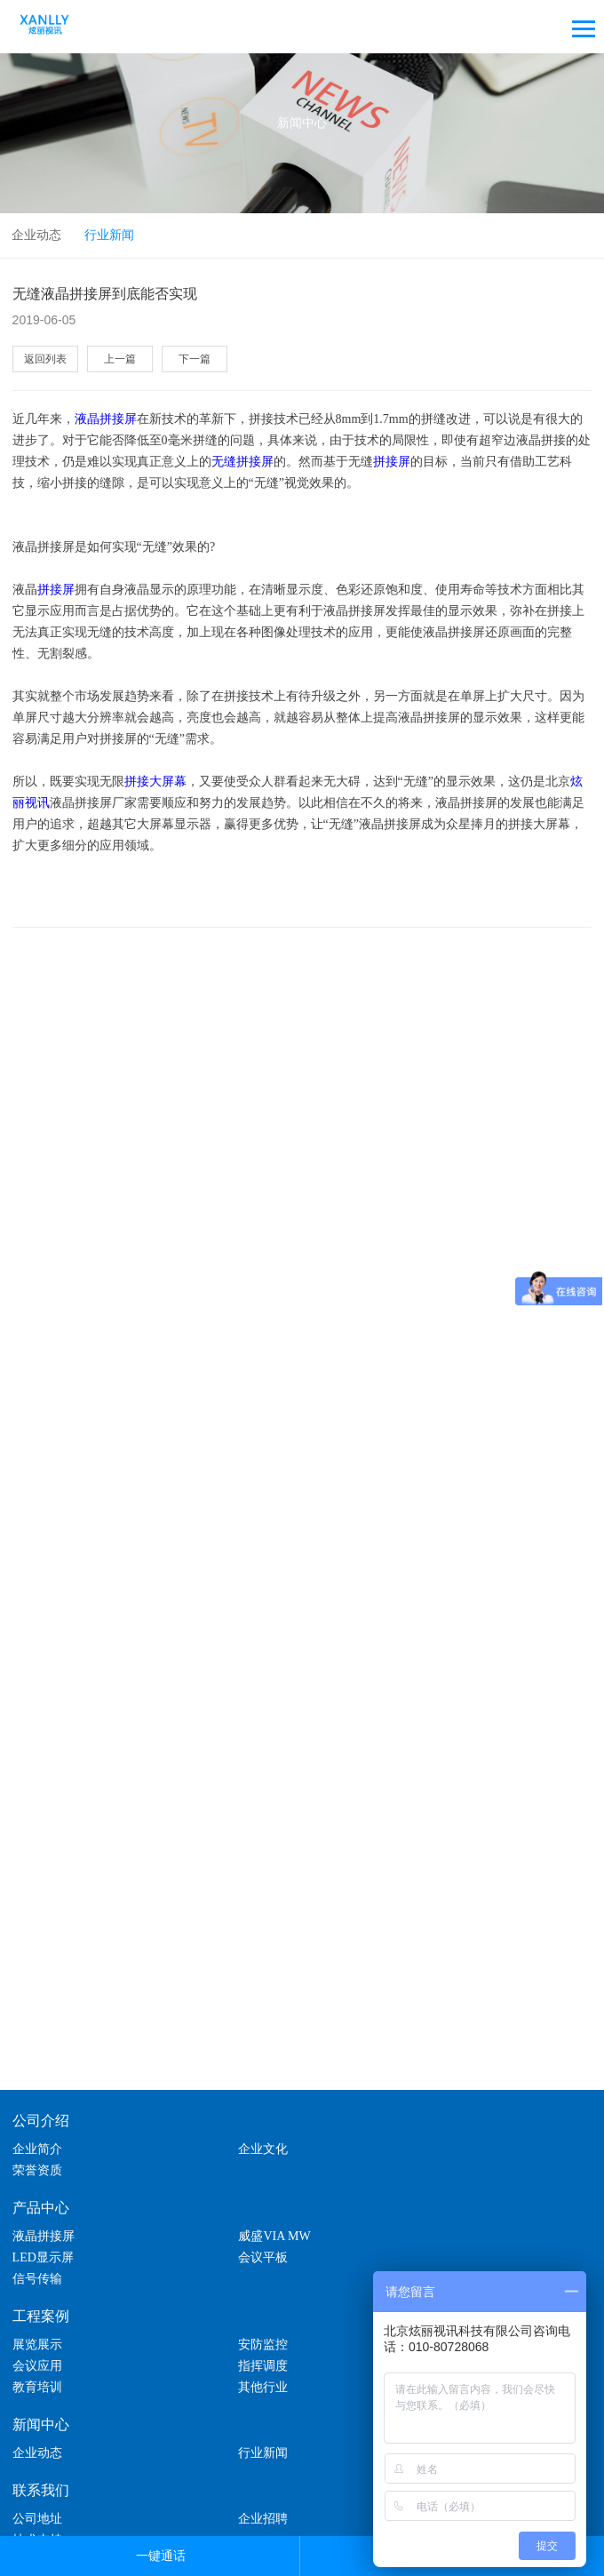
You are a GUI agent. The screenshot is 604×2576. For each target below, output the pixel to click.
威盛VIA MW (241, 2203)
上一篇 (117, 359)
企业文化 (230, 2137)
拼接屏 (391, 461)
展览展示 (37, 2290)
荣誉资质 (424, 2137)
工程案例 (40, 2261)
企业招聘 (230, 2443)
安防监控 (230, 2290)
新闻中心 (40, 2349)
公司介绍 (40, 2109)
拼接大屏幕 (155, 781)
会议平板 (37, 2224)
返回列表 (44, 359)
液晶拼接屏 (106, 419)
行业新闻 (109, 235)
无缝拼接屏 (242, 461)
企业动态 (36, 235)
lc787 (318, 2513)
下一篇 (190, 359)
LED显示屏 (429, 2203)
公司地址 (37, 2443)
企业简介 (37, 2137)
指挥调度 (37, 2311)
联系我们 (40, 2414)
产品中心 (40, 2174)
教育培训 (230, 2311)
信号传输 (230, 2224)
